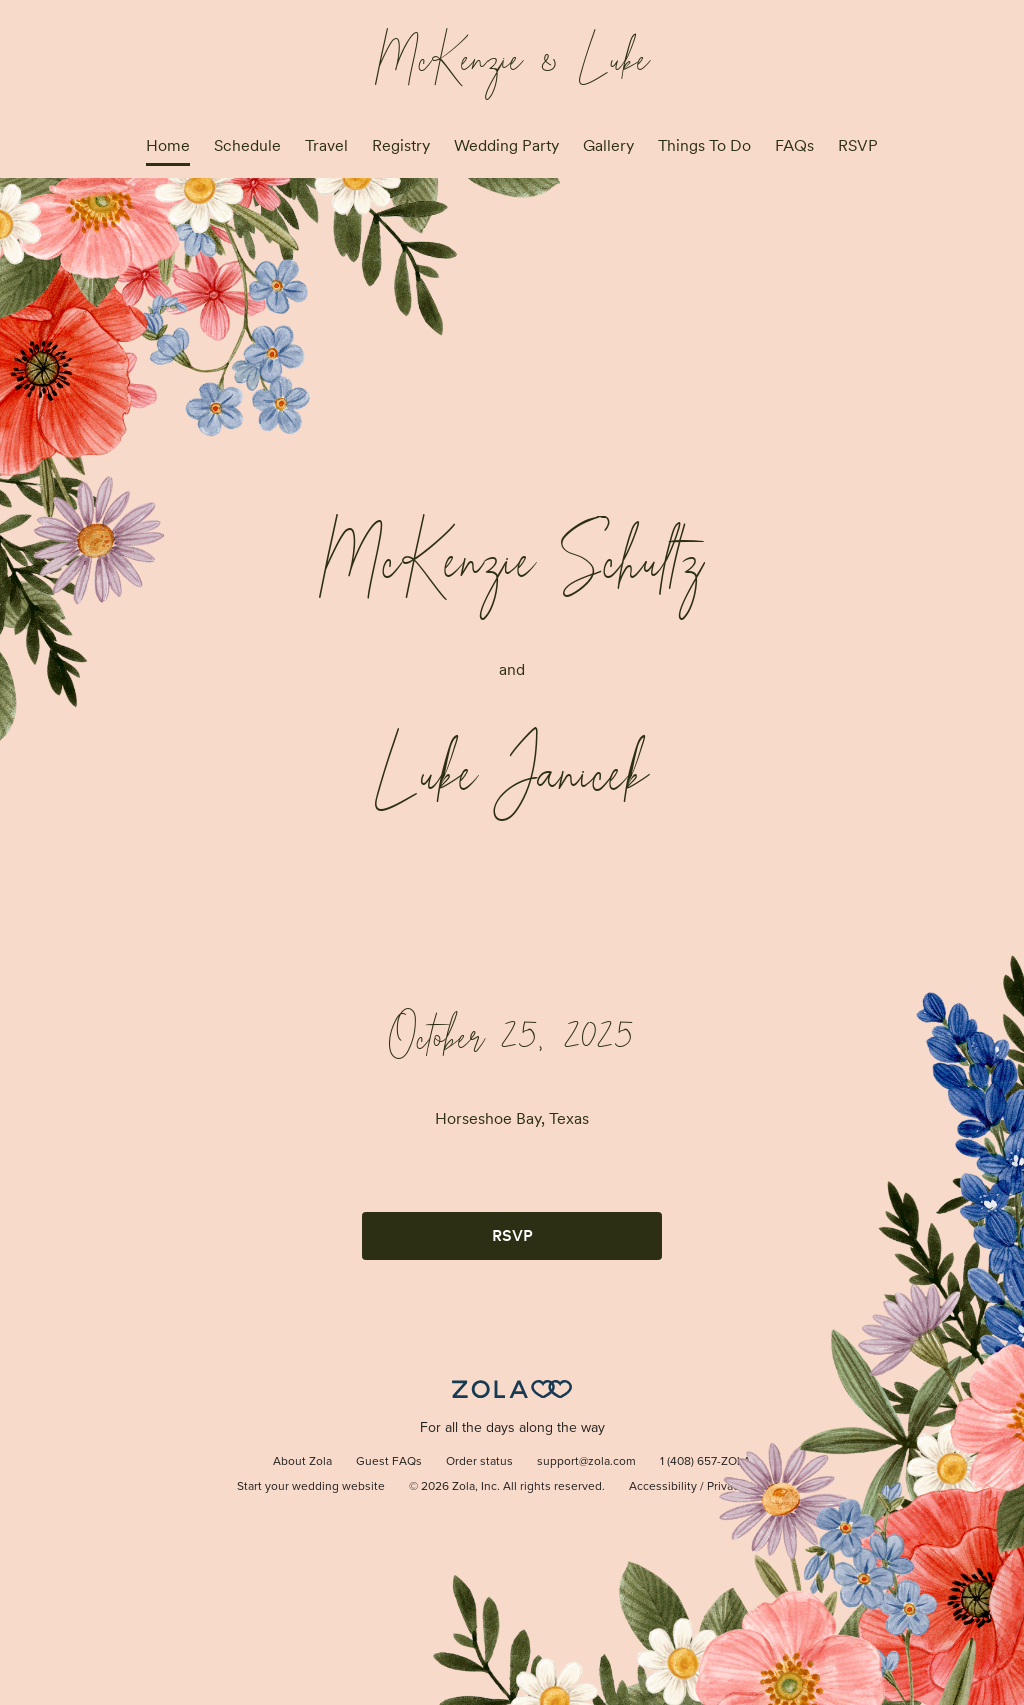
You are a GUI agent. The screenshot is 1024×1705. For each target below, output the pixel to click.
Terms (771, 1487)
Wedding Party (506, 145)
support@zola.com (586, 1462)
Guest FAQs (389, 1462)
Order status (479, 1462)
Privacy (726, 1487)
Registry (401, 145)
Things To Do (704, 145)
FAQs (794, 145)
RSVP (858, 145)
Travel (326, 145)
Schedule (247, 145)
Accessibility (663, 1487)
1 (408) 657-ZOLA (705, 1462)
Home (168, 145)
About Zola (302, 1462)
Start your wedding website (311, 1487)
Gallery (608, 145)
